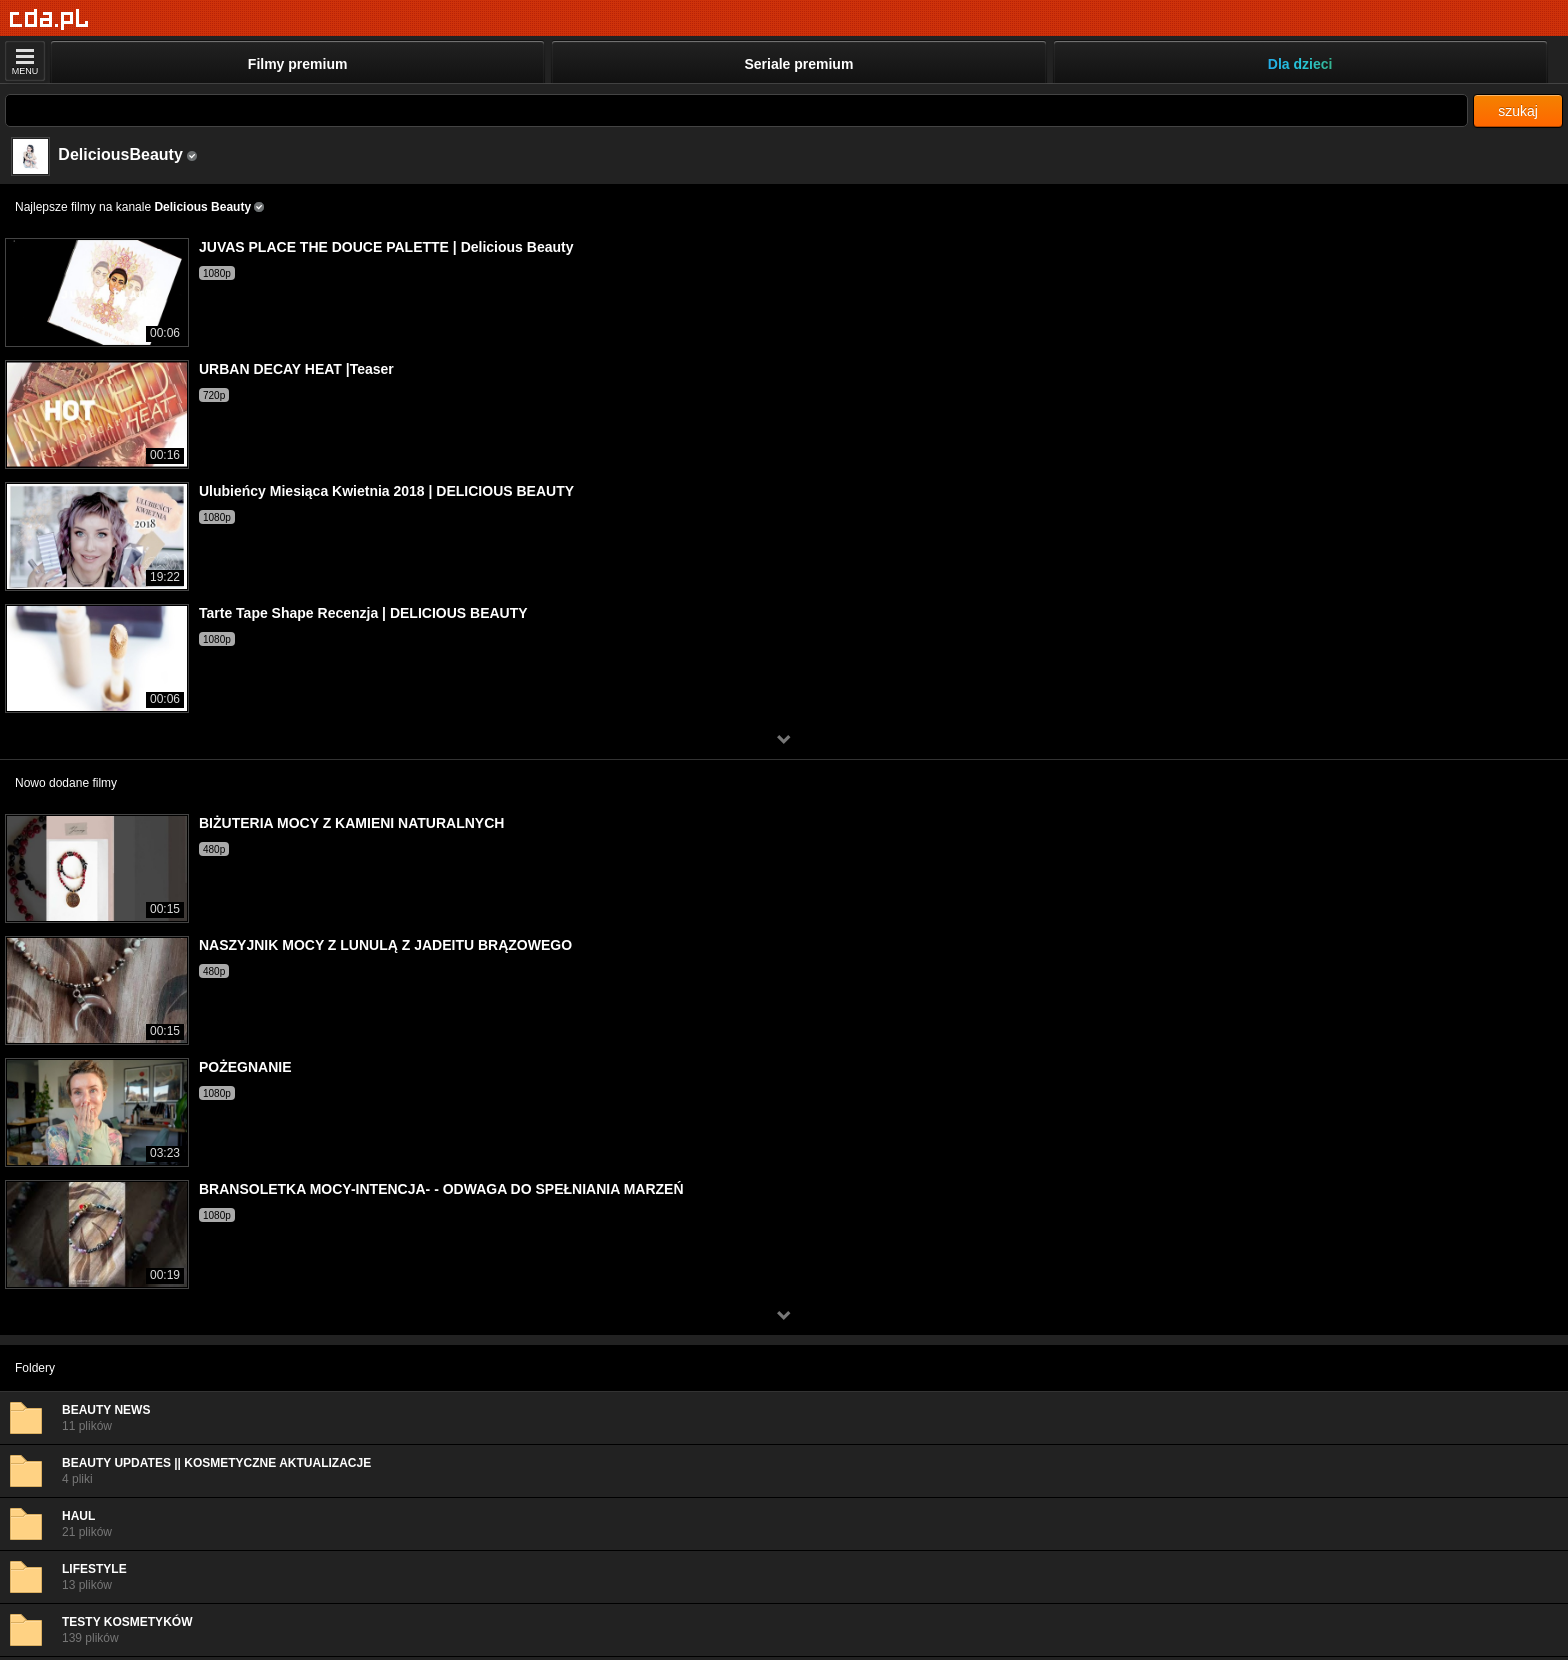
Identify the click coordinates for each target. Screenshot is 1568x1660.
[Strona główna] (49, 19)
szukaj (1518, 111)
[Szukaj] (736, 110)
